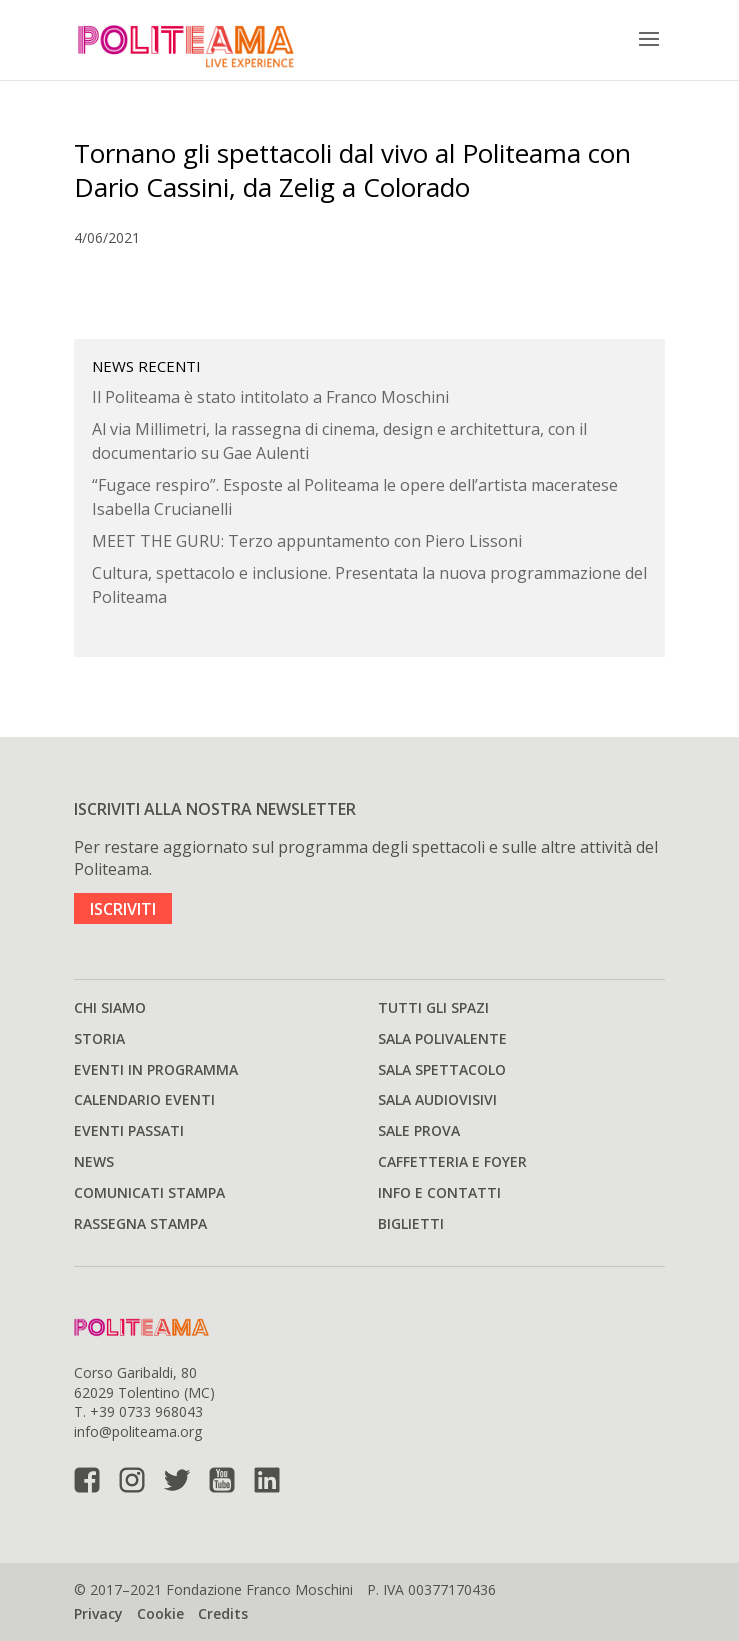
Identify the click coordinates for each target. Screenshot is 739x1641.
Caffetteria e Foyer (452, 1161)
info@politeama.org (138, 1431)
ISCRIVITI (123, 909)
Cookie (160, 1613)
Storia (99, 1038)
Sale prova (419, 1130)
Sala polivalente (442, 1038)
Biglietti (411, 1223)
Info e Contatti (439, 1192)
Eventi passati (129, 1130)
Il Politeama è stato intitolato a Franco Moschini (270, 397)
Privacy (98, 1613)
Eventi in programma (156, 1069)
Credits (223, 1613)
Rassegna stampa (140, 1223)
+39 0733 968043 (146, 1411)
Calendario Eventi (144, 1099)
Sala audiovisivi (437, 1099)
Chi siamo (110, 1007)
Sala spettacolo (442, 1069)
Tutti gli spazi (433, 1007)
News (94, 1161)
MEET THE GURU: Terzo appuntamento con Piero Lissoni (307, 541)
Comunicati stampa (149, 1192)
